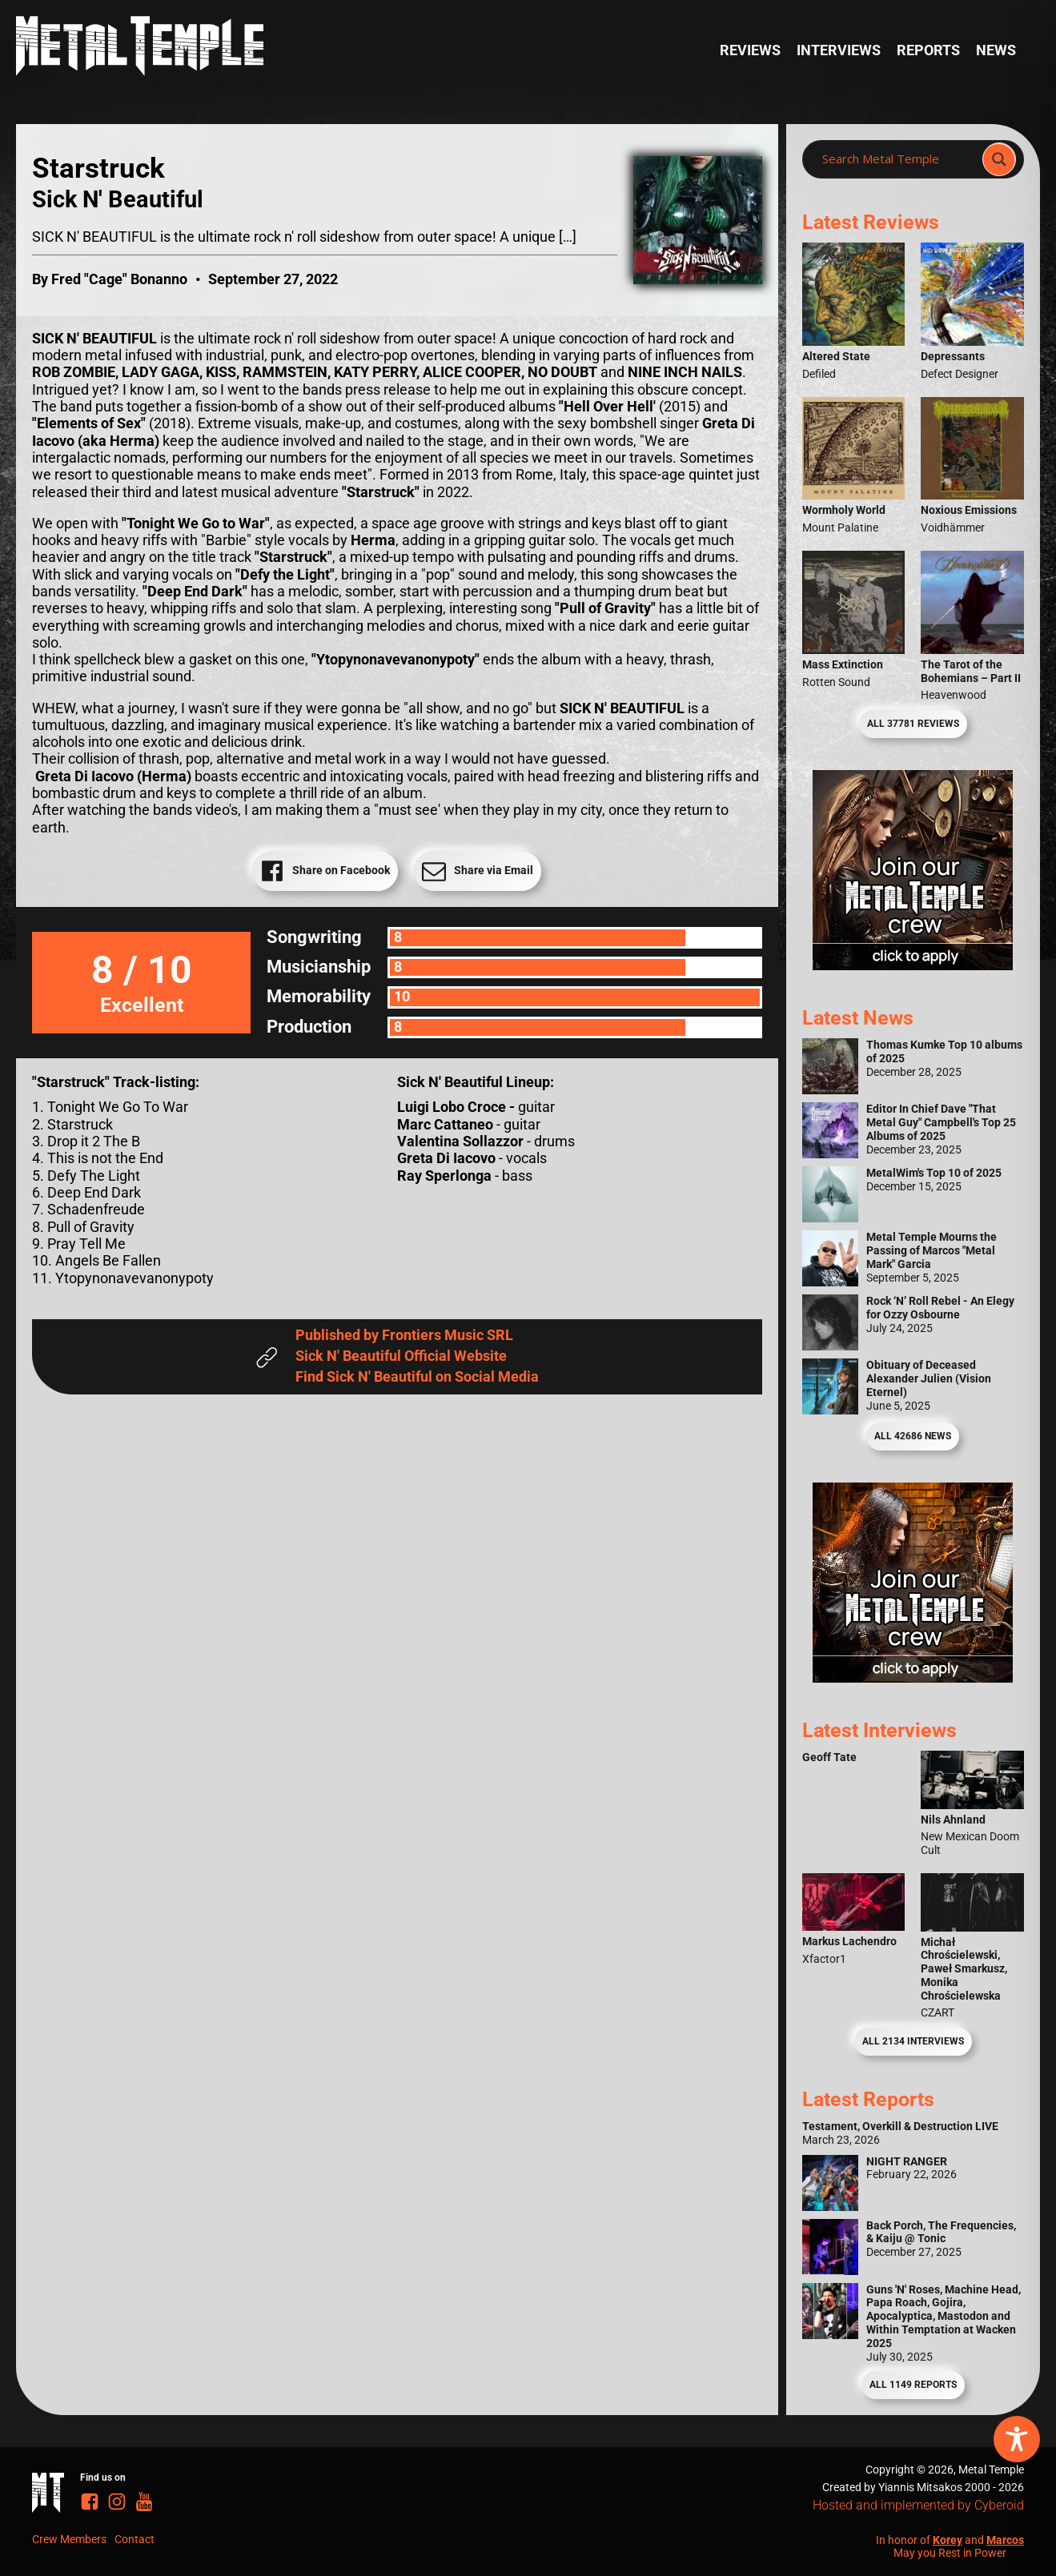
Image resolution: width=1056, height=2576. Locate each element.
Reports (928, 50)
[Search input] (897, 159)
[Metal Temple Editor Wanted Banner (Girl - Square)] (913, 965)
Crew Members (69, 2539)
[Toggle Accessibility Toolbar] (1017, 2439)
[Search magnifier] (999, 159)
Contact (134, 2539)
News (996, 50)
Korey (947, 2540)
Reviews (750, 50)
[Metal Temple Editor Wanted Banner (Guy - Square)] (913, 1678)
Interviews (839, 50)
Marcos (1005, 2540)
